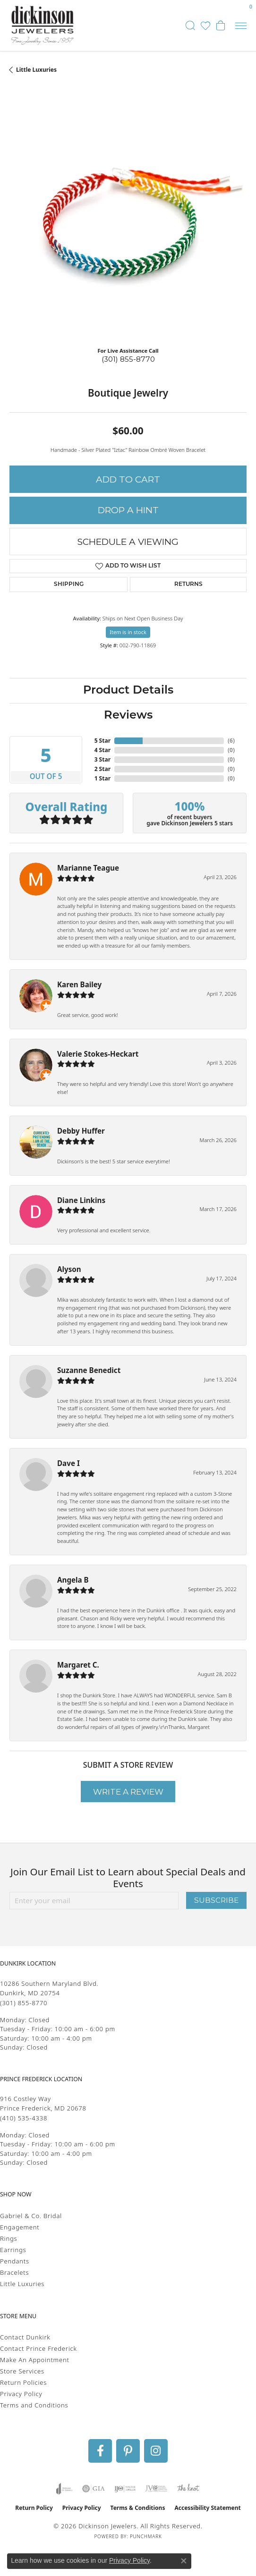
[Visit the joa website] (64, 2489)
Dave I (68, 1463)
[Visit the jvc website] (156, 2489)
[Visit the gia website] (93, 2489)
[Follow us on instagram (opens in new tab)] (156, 2451)
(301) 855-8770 (128, 359)
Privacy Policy (21, 2394)
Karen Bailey (79, 984)
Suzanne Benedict (88, 1370)
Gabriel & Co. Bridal (31, 2216)
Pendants (14, 2261)
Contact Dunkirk (25, 2337)
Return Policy (34, 2508)
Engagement (20, 2227)
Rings (8, 2238)
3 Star (102, 759)
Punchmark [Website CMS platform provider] (146, 2536)
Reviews (128, 715)
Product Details (128, 690)
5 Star (102, 741)
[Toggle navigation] (240, 25)
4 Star (102, 750)
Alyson (69, 1269)
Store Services (22, 2371)
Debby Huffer (81, 1130)
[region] (128, 220)
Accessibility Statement (207, 2508)
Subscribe (216, 1900)
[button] (190, 25)
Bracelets (14, 2272)
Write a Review (128, 1791)
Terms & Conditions (138, 2508)
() (231, 741)
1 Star (102, 778)
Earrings (13, 2250)
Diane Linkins (81, 1200)
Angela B (73, 1580)
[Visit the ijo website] (125, 2489)
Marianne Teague (88, 868)
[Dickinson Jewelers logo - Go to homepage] (42, 25)
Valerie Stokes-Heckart (97, 1054)
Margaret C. (78, 1664)
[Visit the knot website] (188, 2489)
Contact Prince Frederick (38, 2348)
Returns (188, 584)
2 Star (102, 769)
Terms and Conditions (34, 2405)
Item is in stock (128, 632)
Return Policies (23, 2382)
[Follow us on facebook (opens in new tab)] (100, 2451)
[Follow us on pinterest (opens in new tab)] (128, 2451)
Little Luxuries (36, 70)
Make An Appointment (34, 2360)
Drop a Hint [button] (128, 510)
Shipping (69, 584)
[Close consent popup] (184, 2561)
